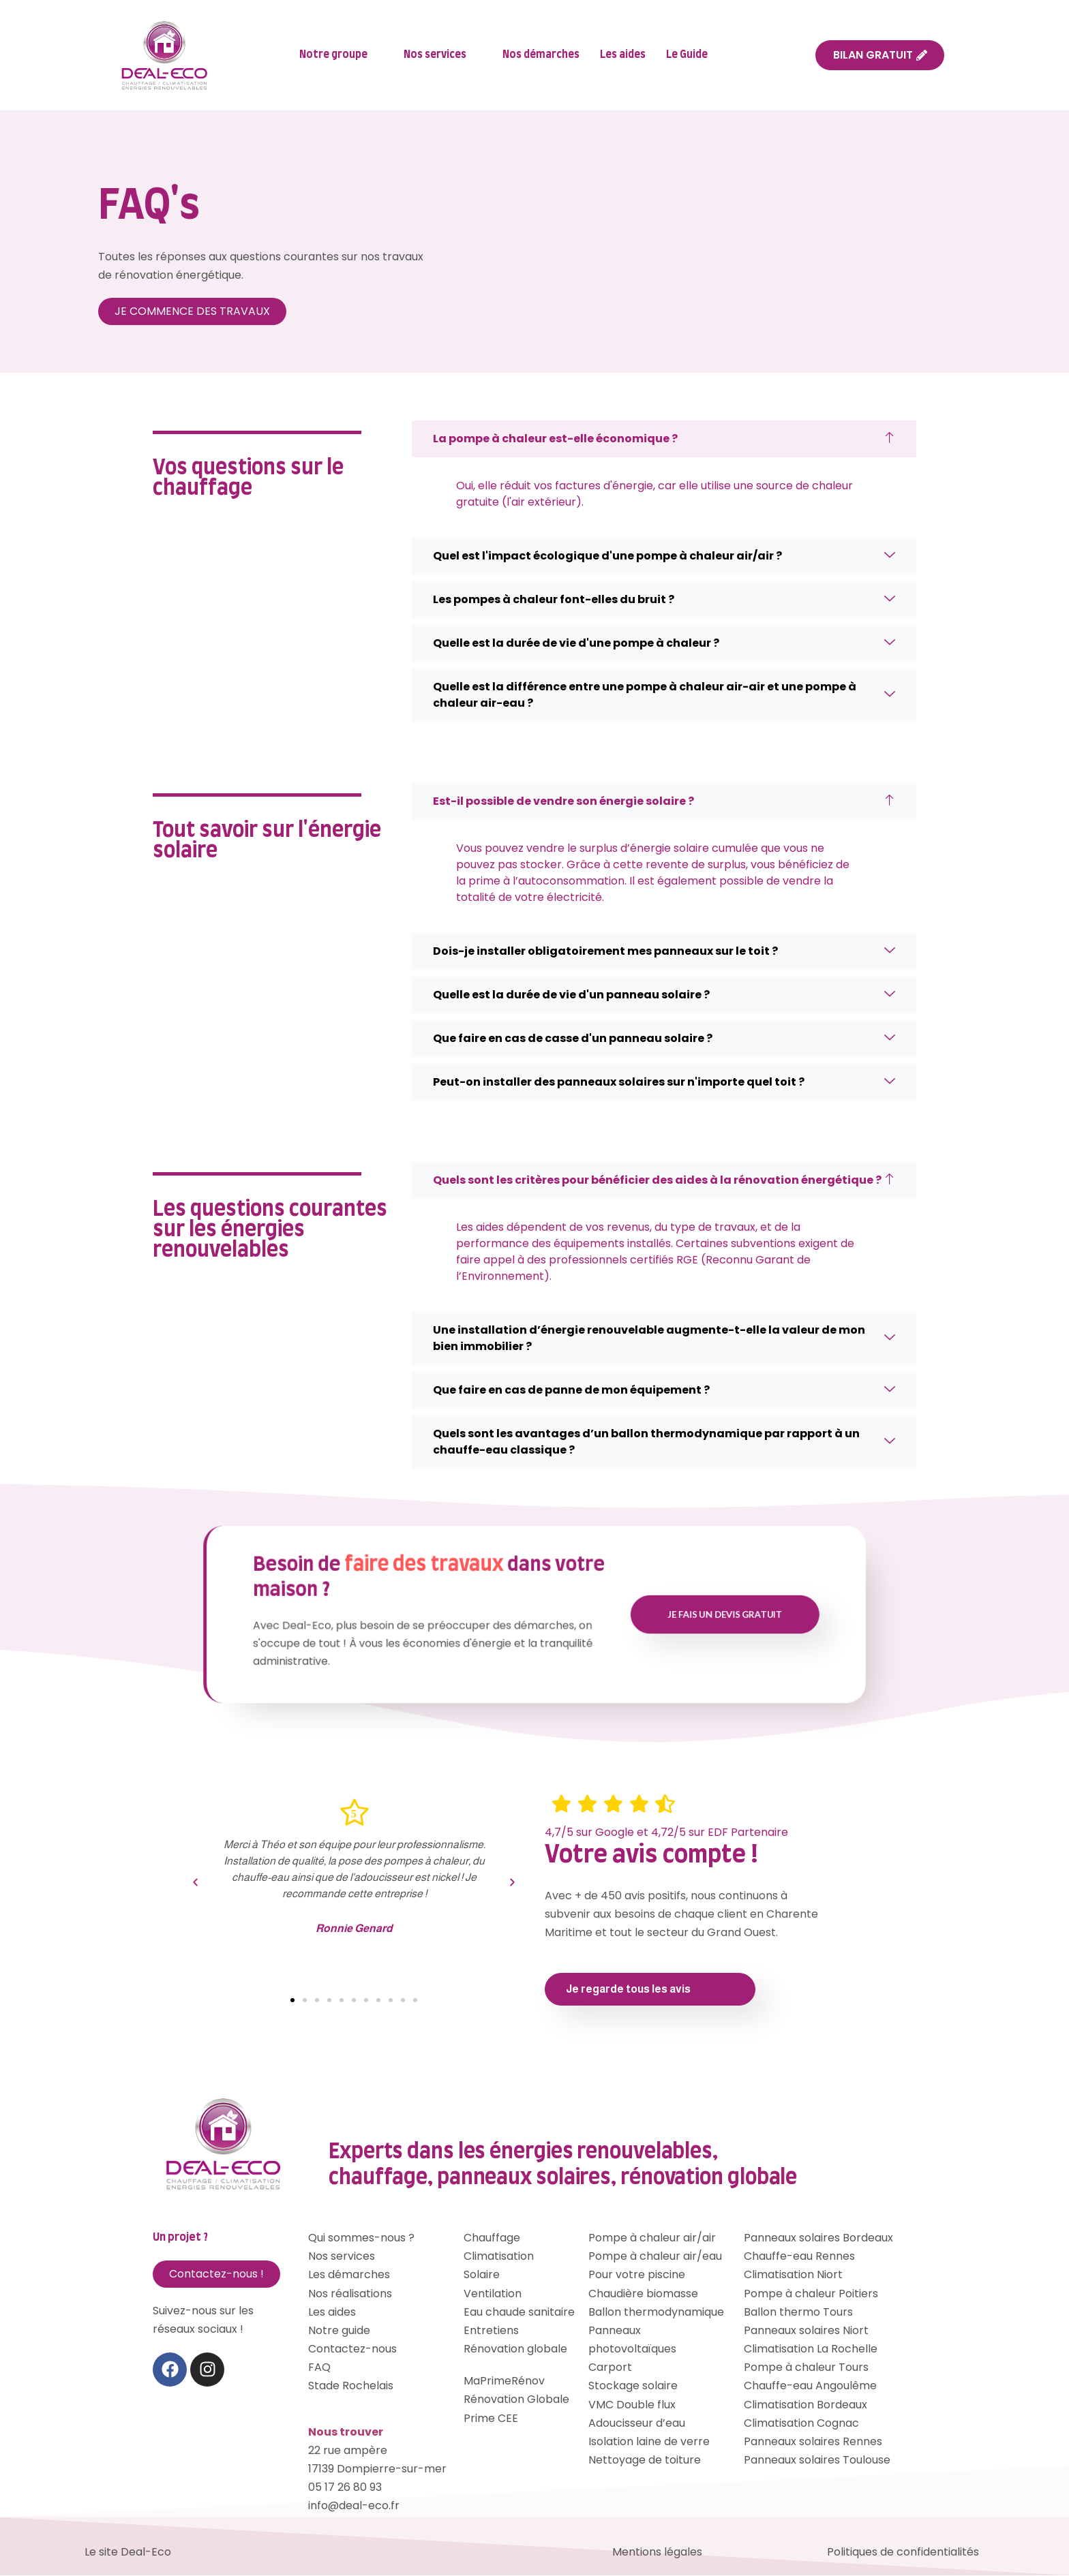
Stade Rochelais (350, 2387)
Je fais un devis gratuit (609, 1615)
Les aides (623, 55)
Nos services (441, 55)
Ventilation (493, 2294)
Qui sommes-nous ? (361, 2238)
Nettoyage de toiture (644, 2461)
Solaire (482, 2276)
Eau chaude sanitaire (519, 2312)
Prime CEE (491, 2419)
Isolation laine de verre (649, 2442)
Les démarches (349, 2276)
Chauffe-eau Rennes (799, 2257)
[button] (195, 1883)
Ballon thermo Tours (798, 2312)
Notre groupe (339, 55)
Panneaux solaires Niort (806, 2331)
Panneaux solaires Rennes (813, 2442)
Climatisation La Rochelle (810, 2349)
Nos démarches (540, 55)
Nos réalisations (350, 2294)
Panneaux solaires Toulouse (817, 2461)
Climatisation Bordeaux (805, 2405)
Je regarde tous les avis (628, 1990)
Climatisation (499, 2257)
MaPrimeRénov (504, 2382)
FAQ (319, 2368)
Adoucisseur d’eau (636, 2424)
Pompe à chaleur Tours (806, 2368)
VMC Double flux (632, 2405)
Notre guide (339, 2331)
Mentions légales (657, 2552)
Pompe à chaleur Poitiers (811, 2294)
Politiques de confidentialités (903, 2552)
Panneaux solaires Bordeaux (818, 2238)
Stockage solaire (633, 2387)
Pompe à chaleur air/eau (655, 2257)
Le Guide (692, 55)
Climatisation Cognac (801, 2424)
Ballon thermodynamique (656, 2312)
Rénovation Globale (516, 2400)
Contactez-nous (352, 2349)
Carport (610, 2368)
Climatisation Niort (793, 2276)
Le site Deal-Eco (128, 2552)
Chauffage (492, 2238)
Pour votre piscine (636, 2276)
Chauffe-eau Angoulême (810, 2387)
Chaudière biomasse (643, 2294)
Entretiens (491, 2331)
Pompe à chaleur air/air (652, 2238)
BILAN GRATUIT (880, 55)
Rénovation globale (515, 2349)
